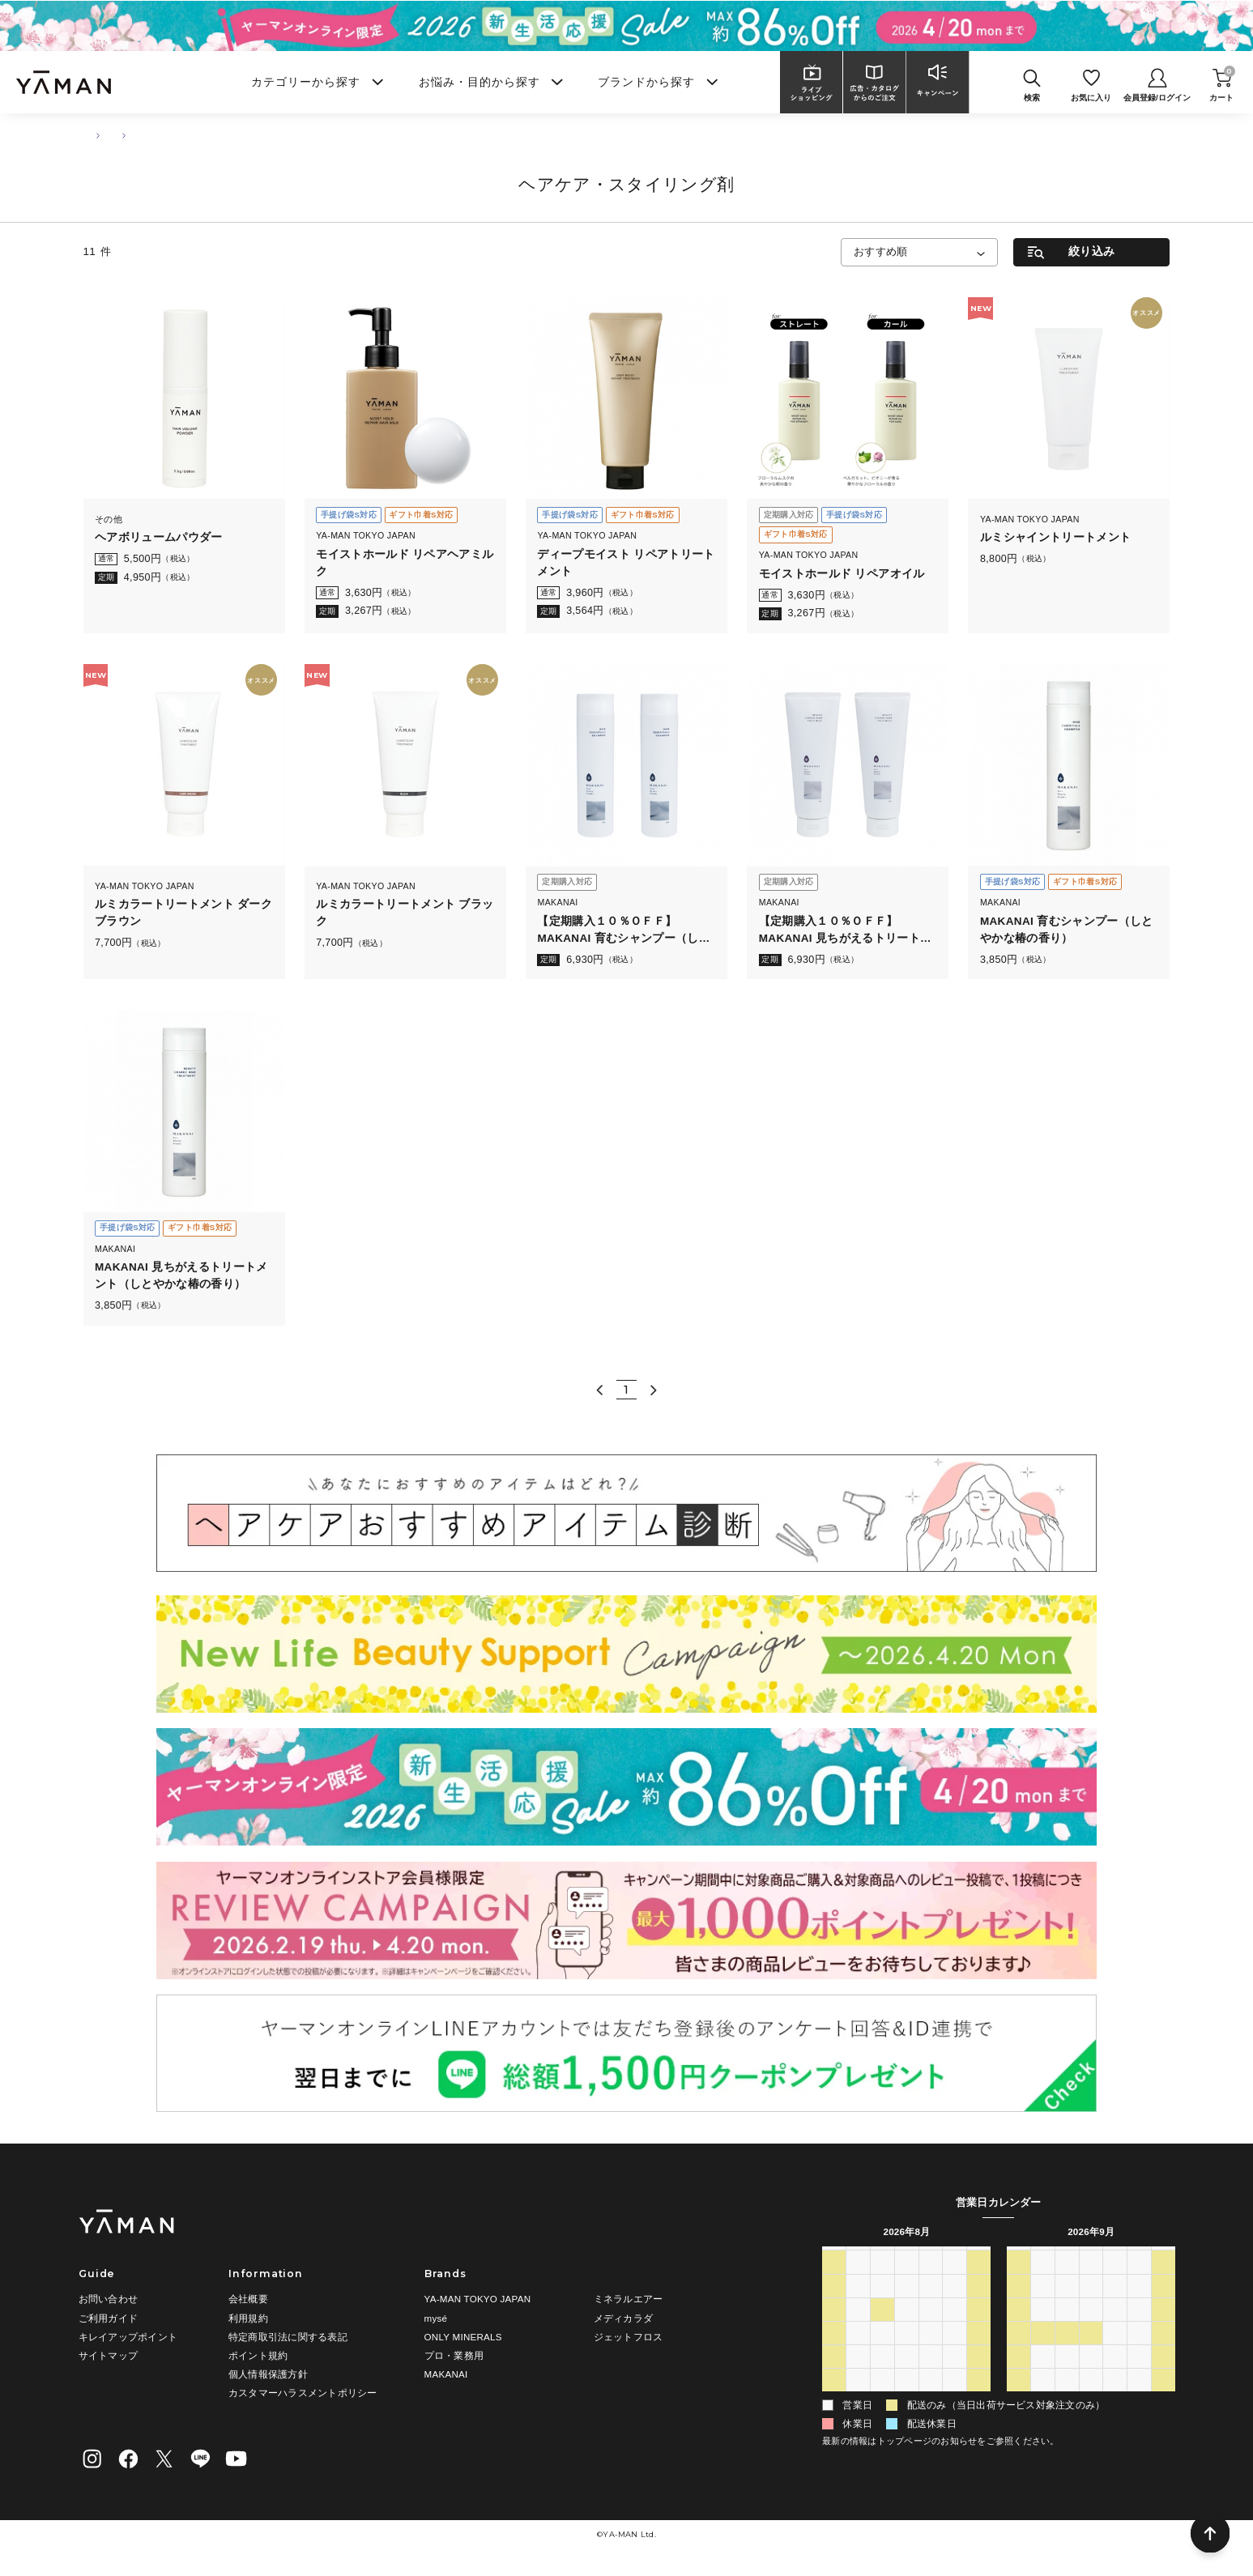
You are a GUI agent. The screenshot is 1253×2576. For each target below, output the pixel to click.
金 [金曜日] (954, 2258)
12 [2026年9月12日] (1163, 2306)
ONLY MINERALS (463, 2336)
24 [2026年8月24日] (858, 2377)
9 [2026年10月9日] (1139, 2400)
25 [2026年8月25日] (882, 2377)
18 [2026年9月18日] (1139, 2330)
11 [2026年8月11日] (882, 2330)
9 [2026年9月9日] (1091, 2306)
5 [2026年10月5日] (1043, 2400)
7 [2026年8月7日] (954, 2306)
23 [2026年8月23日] (834, 2377)
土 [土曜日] (978, 2258)
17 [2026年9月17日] (1115, 2330)
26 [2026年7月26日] (834, 2283)
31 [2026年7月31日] (954, 2283)
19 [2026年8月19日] (906, 2353)
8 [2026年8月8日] (979, 2306)
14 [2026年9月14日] (1043, 2330)
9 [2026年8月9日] (834, 2330)
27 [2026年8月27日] (930, 2377)
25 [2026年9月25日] (1139, 2353)
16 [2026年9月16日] (1090, 2330)
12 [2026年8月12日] (906, 2330)
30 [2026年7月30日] (930, 2283)
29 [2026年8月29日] (979, 2377)
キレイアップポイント (128, 2336)
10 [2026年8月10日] (858, 2330)
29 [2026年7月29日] (906, 2283)
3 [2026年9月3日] (931, 2400)
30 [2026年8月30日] (834, 2400)
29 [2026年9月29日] (1066, 2377)
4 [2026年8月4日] (882, 2306)
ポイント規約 (258, 2355)
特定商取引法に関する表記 (287, 2336)
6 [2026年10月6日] (1067, 2400)
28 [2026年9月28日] (1043, 2377)
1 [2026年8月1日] (979, 2283)
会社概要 (248, 2298)
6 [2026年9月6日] (1018, 2306)
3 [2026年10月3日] (1163, 2377)
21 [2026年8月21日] (954, 2353)
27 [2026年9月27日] (1018, 2377)
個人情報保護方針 (268, 2374)
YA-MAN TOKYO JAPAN (477, 2298)
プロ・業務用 (454, 2355)
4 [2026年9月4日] (954, 2400)
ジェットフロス (628, 2336)
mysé (436, 2318)
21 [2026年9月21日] (1043, 2353)
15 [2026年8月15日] (979, 2330)
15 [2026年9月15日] (1066, 2330)
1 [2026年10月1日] (1115, 2377)
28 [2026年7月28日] (882, 2283)
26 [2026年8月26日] (906, 2377)
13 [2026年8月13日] (930, 2330)
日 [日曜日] (834, 2258)
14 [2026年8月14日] (954, 2330)
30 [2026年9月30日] (1090, 2377)
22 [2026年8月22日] (979, 2353)
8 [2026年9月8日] (1067, 2306)
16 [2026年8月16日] (834, 2353)
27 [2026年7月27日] (858, 2283)
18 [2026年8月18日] (882, 2353)
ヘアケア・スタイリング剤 (234, 134)
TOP (91, 134)
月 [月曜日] (858, 2258)
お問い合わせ (108, 2298)
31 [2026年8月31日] (858, 2400)
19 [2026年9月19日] (1163, 2330)
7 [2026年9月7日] (1043, 2306)
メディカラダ (623, 2318)
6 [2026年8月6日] (931, 2306)
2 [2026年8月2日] (834, 2306)
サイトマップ (108, 2355)
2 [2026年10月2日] (1139, 2377)
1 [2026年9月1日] (882, 2400)
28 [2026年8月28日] (954, 2377)
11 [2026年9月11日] (1139, 2306)
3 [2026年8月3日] (858, 2306)
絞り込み (1091, 251)
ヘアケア (142, 134)
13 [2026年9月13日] (1018, 2330)
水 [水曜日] (906, 2258)
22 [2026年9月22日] (1066, 2353)
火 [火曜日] (882, 2258)
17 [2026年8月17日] (858, 2353)
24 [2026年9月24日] (1115, 2353)
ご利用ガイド (108, 2318)
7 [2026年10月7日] (1091, 2400)
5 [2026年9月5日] (979, 2400)
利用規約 (248, 2318)
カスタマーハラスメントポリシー (302, 2392)
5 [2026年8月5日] (907, 2306)
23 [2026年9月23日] (1090, 2353)
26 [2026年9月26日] (1163, 2353)
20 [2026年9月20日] (1018, 2353)
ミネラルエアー (628, 2298)
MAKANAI (446, 2374)
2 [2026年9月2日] (907, 2400)
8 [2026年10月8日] (1115, 2400)
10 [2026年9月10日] (1115, 2306)
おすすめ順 (881, 252)
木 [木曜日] (930, 2258)
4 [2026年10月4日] (1018, 2400)
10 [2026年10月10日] (1163, 2400)
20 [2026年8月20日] (930, 2353)
